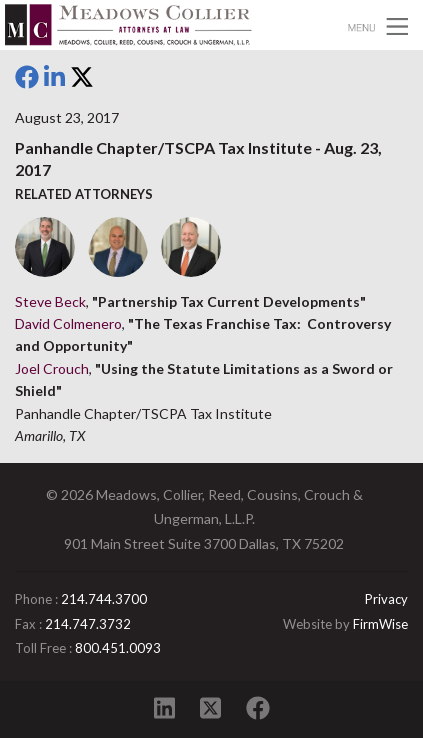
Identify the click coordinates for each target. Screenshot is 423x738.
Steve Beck (50, 301)
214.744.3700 (104, 599)
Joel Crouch (52, 368)
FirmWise (380, 624)
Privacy (386, 599)
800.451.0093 (118, 648)
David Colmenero (68, 323)
